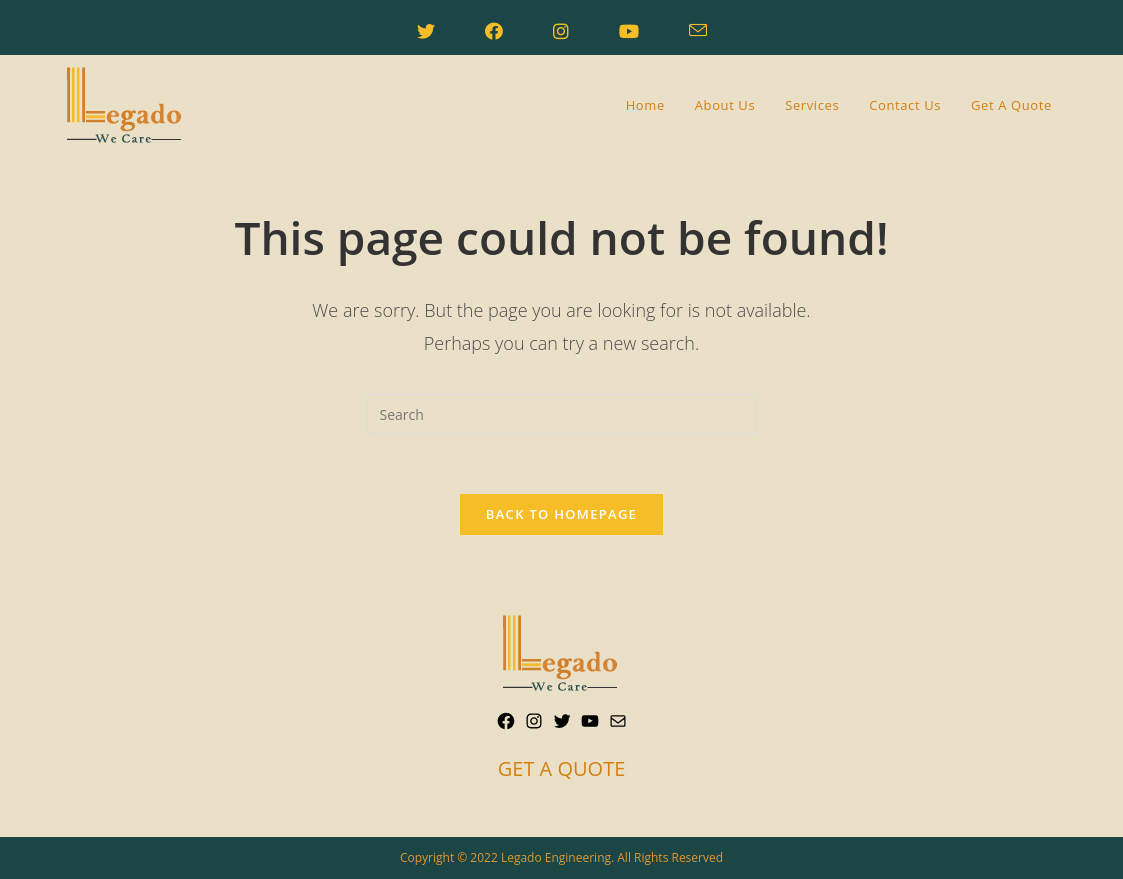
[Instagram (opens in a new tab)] (561, 31)
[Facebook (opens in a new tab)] (494, 31)
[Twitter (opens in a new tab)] (426, 31)
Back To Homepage (561, 514)
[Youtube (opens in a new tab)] (629, 31)
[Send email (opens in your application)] (698, 31)
